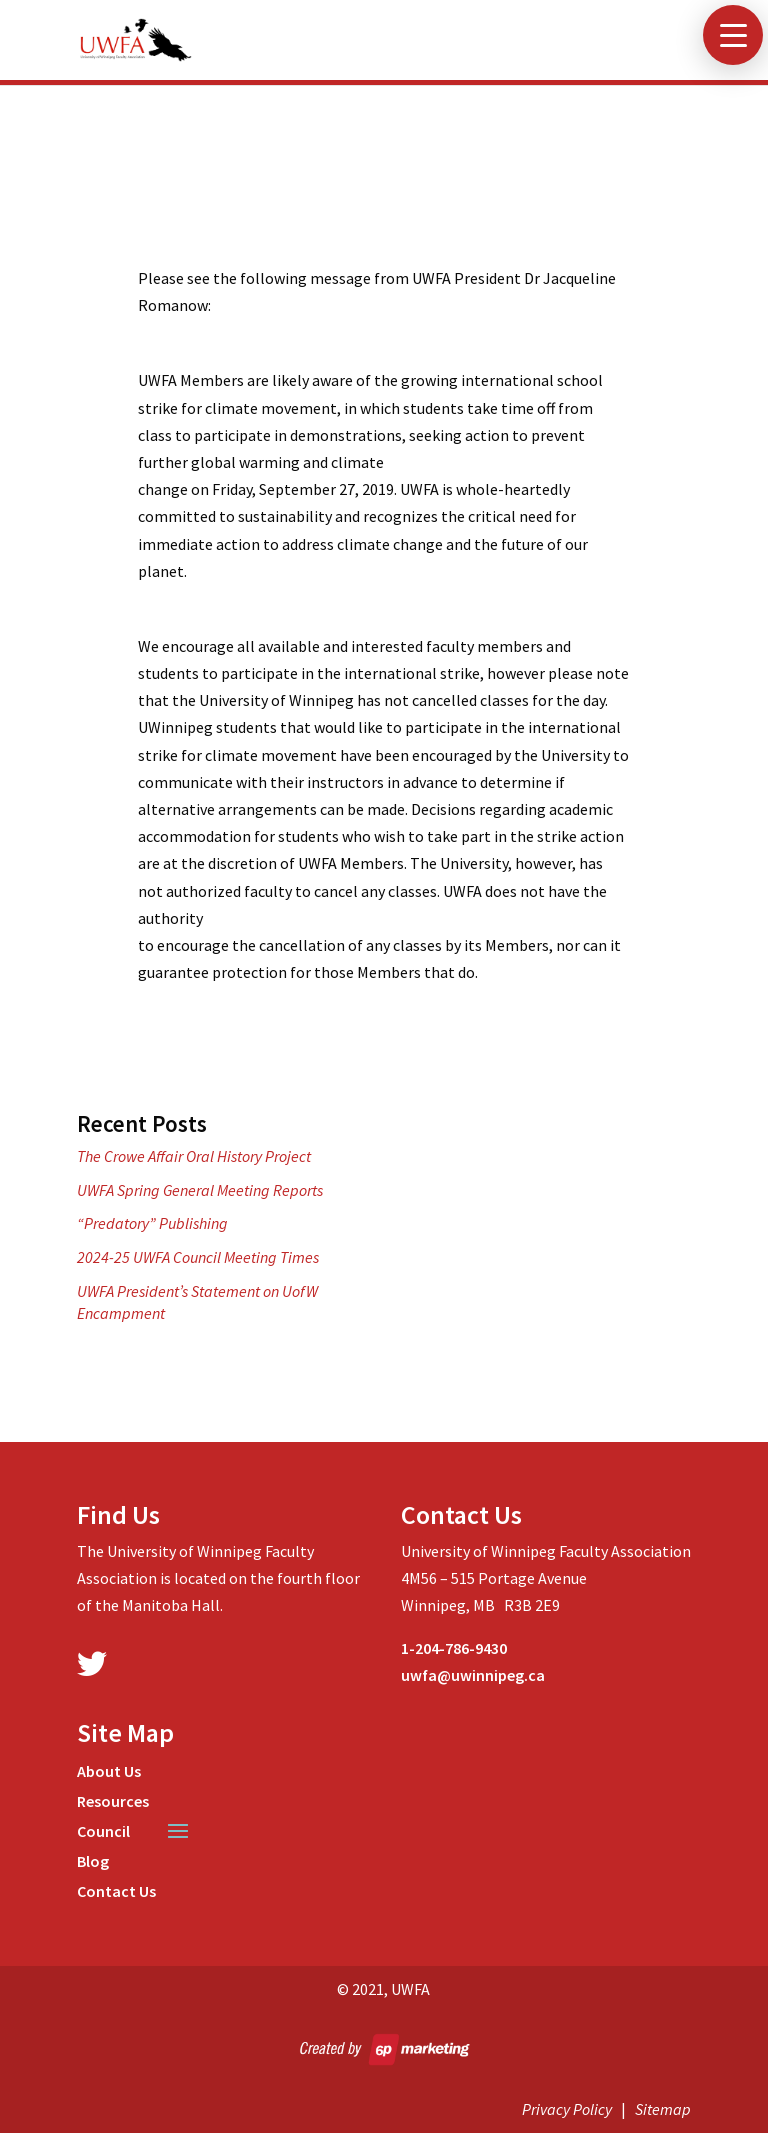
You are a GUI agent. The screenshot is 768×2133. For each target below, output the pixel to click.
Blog (93, 1862)
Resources (113, 1802)
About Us (109, 1772)
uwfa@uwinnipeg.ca (473, 1675)
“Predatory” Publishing (152, 1223)
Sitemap (663, 2109)
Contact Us (116, 1892)
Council (103, 1832)
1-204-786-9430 (454, 1648)
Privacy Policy (567, 2109)
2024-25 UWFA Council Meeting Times (198, 1257)
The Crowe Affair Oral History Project (194, 1156)
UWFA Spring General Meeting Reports (200, 1190)
